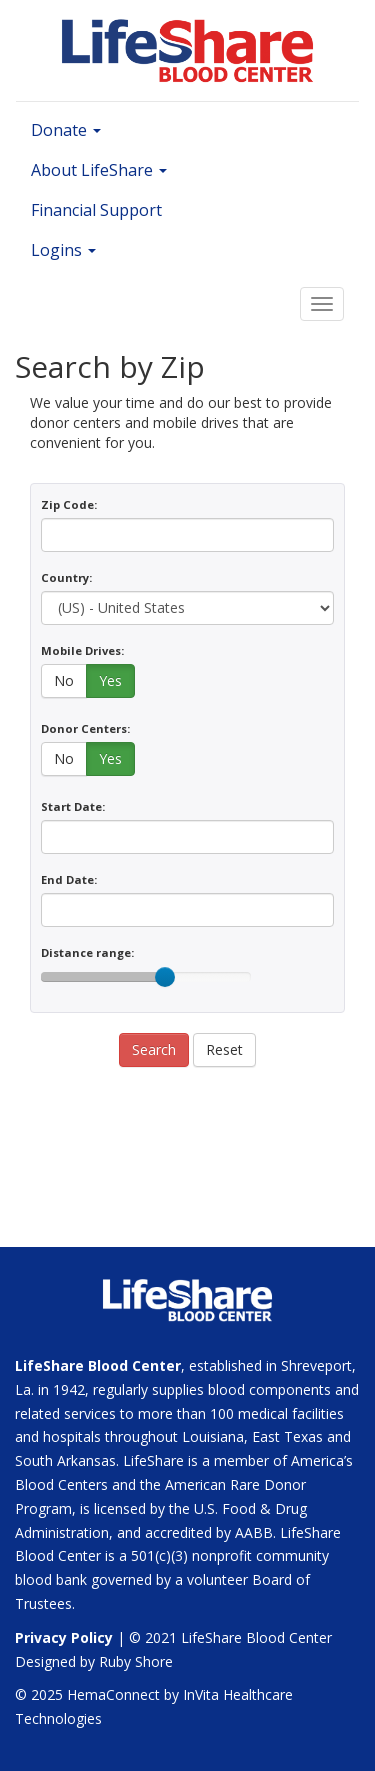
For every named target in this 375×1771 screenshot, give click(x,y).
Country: (66, 577)
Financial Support (96, 210)
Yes (110, 680)
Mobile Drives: (82, 650)
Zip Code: (69, 504)
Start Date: (73, 806)
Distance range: (87, 952)
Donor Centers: (85, 728)
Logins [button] (63, 250)
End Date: (69, 879)
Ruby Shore (136, 1661)
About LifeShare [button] (99, 170)
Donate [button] (66, 130)
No (64, 680)
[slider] (165, 977)
